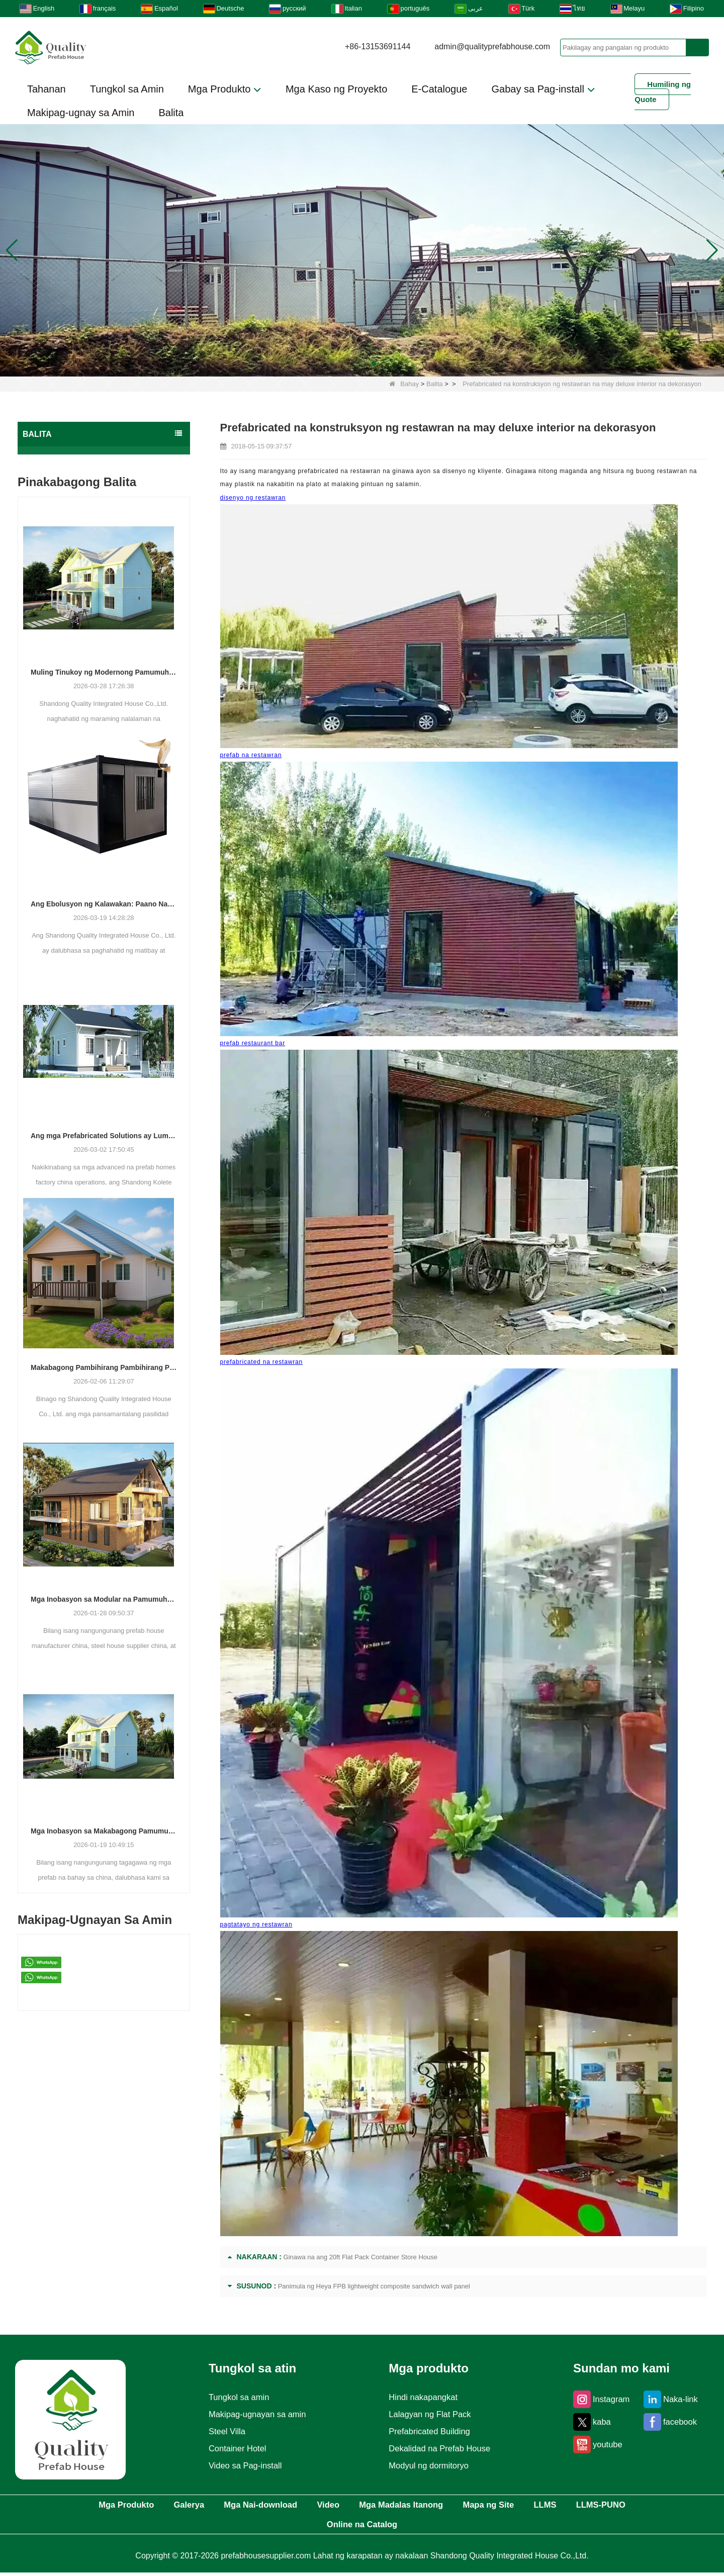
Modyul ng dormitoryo (429, 2465)
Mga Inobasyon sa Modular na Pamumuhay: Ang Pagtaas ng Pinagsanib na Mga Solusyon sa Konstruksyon (104, 1599)
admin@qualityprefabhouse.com (492, 46)
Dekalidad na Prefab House (441, 2448)
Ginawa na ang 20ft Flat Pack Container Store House (360, 2257)
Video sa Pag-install (243, 2465)
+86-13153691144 (377, 46)
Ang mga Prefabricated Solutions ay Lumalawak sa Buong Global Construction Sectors (104, 1136)
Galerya (198, 2506)
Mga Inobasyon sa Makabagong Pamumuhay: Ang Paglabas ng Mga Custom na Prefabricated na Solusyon (104, 1831)
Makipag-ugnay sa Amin (80, 112)
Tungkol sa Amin (127, 89)
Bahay (404, 384)
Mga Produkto (224, 89)
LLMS (618, 2506)
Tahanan (46, 89)
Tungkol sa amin (235, 2397)
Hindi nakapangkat (423, 2397)
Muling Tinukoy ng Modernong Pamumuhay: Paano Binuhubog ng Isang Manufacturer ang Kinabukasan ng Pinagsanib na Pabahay (104, 672)
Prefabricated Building (430, 2431)
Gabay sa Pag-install (543, 89)
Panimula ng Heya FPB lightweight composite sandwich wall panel (374, 2286)
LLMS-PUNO (309, 2527)
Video (362, 2506)
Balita (171, 112)
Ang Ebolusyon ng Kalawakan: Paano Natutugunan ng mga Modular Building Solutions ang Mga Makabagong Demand (104, 904)
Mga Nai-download (283, 2506)
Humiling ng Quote (663, 92)
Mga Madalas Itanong (448, 2506)
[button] (350, 364)
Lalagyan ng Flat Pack (430, 2414)
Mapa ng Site (550, 2506)
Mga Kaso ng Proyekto (336, 89)
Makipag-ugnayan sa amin (256, 2414)
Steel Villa (223, 2431)
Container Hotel (234, 2448)
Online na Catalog (403, 2527)
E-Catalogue (439, 89)
